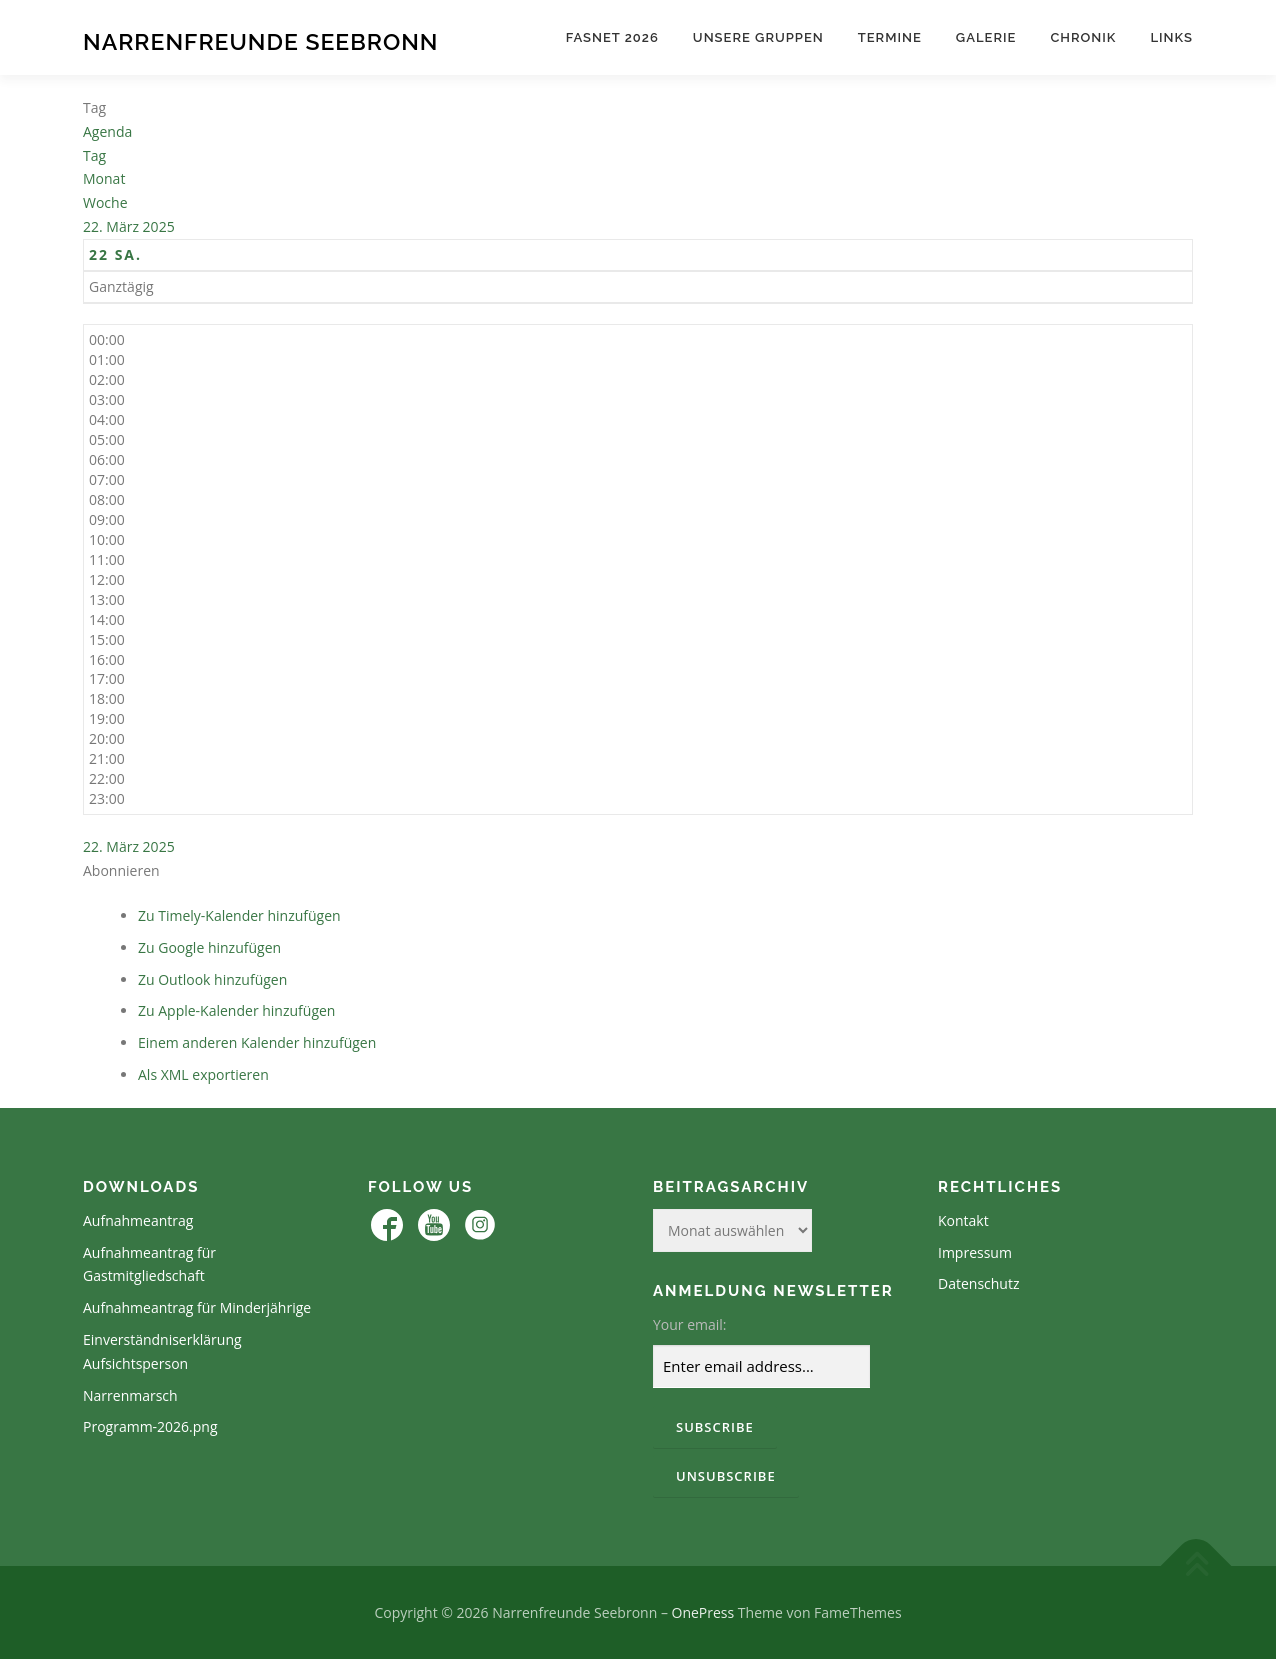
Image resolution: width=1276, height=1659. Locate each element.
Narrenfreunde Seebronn (260, 40)
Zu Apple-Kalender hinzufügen (236, 1010)
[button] (121, 870)
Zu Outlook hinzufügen (212, 979)
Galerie (986, 37)
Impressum (975, 1252)
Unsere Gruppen (758, 37)
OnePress (703, 1612)
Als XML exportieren (203, 1074)
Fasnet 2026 (612, 37)
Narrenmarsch (130, 1395)
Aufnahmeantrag (138, 1220)
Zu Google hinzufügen (209, 947)
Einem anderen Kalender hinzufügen (257, 1042)
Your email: (690, 1324)
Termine (890, 37)
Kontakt (963, 1220)
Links (1171, 37)
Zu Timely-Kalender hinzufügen (239, 915)
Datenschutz (978, 1283)
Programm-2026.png (150, 1426)
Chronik (1083, 37)
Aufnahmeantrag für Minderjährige (197, 1307)
